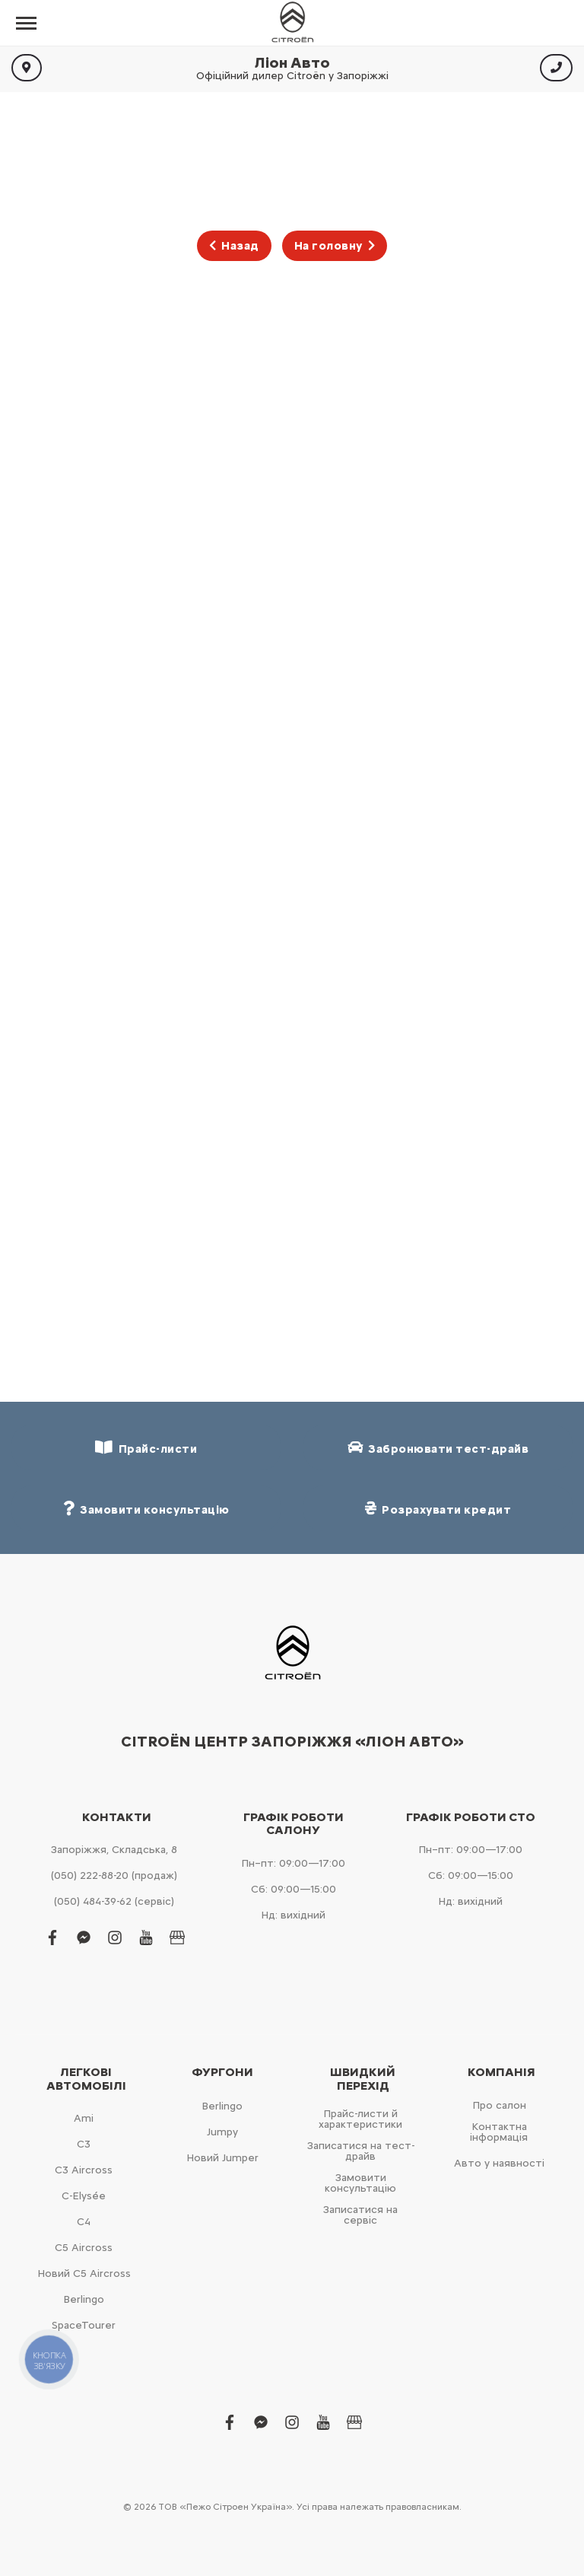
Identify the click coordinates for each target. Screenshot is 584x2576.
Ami (84, 2118)
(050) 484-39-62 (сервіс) (114, 1901)
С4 (83, 2221)
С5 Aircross (84, 2247)
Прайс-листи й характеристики (360, 2119)
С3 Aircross (84, 2170)
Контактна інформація (499, 2132)
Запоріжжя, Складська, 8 (114, 1849)
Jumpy (222, 2131)
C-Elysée (84, 2195)
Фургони (222, 2072)
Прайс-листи (146, 1448)
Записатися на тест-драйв (360, 2151)
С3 (83, 2144)
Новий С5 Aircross (84, 2273)
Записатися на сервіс (360, 2215)
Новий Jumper (222, 2157)
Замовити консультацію (360, 2183)
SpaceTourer (84, 2325)
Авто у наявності (499, 2163)
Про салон (499, 2105)
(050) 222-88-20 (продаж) (114, 1875)
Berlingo (83, 2299)
